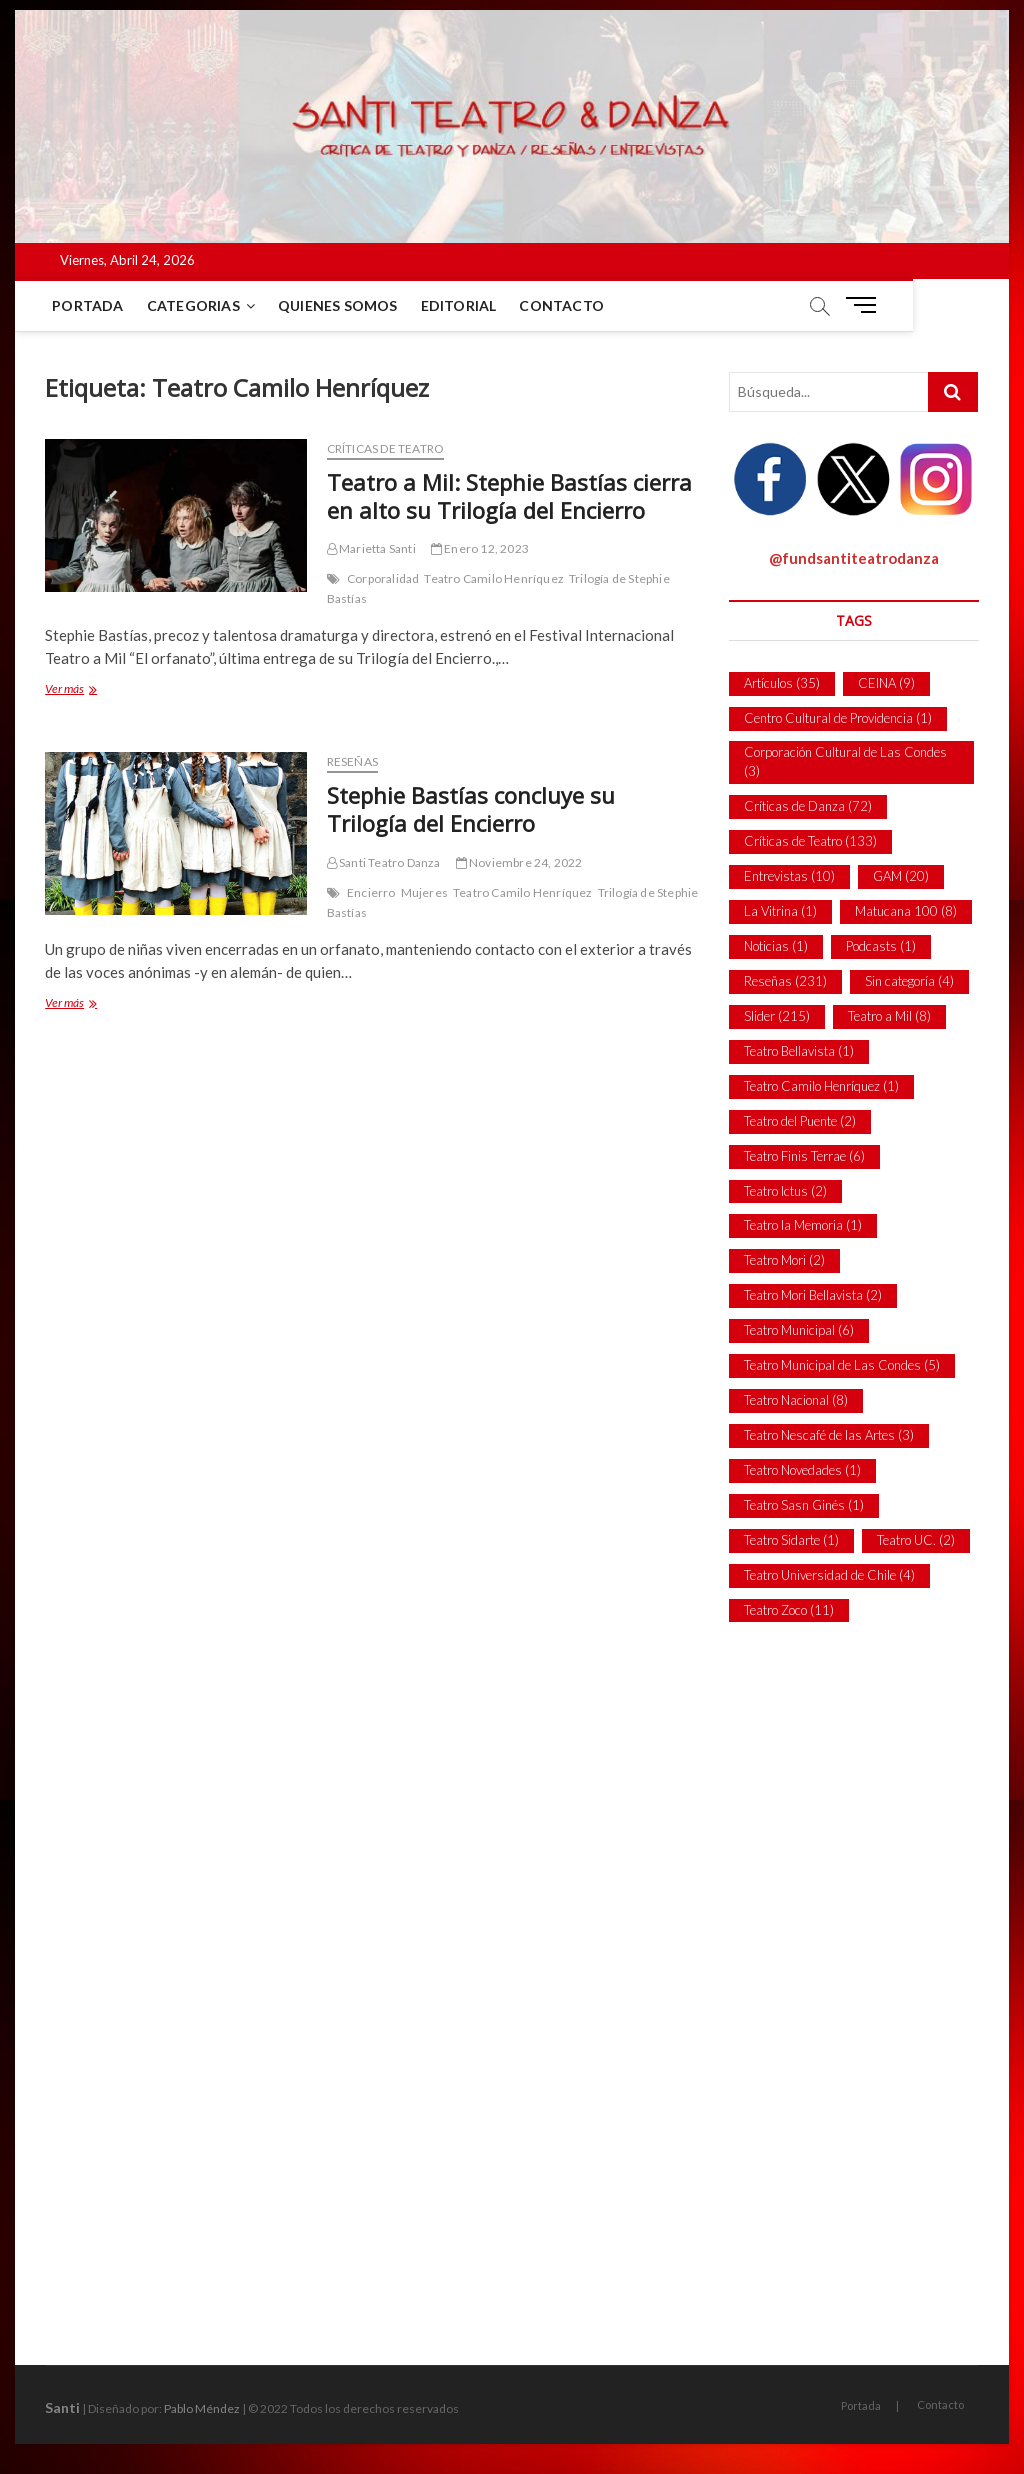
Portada (90, 305)
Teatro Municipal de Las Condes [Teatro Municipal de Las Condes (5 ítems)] (842, 1365)
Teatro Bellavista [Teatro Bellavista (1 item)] (799, 1051)
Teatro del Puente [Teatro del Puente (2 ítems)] (800, 1121)
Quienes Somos (341, 305)
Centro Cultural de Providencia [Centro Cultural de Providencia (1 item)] (838, 718)
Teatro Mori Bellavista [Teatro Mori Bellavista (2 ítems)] (813, 1295)
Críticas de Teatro (386, 448)
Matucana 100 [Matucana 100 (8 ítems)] (906, 911)
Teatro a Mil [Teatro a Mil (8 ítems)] (889, 1016)
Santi (62, 2407)
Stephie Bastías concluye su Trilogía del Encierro (471, 809)
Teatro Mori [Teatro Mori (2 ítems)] (784, 1260)
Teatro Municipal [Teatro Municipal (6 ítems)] (799, 1330)
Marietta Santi (371, 548)
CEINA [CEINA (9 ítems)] (886, 683)
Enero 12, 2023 (480, 548)
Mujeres (424, 892)
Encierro (371, 892)
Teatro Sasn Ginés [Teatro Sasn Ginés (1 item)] (804, 1505)
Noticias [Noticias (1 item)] (776, 946)
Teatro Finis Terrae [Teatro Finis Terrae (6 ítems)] (804, 1156)
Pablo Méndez (202, 2408)
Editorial (461, 305)
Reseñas (352, 761)
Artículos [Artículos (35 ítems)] (782, 683)
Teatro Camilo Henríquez (494, 578)
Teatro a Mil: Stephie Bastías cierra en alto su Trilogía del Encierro (509, 496)
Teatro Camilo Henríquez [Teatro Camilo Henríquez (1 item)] (821, 1086)
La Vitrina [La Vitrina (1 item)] (780, 911)
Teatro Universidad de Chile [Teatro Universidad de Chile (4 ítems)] (829, 1575)
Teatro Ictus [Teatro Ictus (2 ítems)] (785, 1191)
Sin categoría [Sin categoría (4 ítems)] (909, 981)
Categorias (196, 305)
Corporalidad (383, 578)
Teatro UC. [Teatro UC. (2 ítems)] (916, 1540)
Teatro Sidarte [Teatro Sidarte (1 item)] (791, 1540)
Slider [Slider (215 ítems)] (777, 1016)
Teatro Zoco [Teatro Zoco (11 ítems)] (789, 1610)
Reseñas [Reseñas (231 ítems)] (785, 981)
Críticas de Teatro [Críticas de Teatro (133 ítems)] (810, 841)
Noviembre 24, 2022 (519, 862)
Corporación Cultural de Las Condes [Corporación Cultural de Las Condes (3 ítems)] (845, 762)
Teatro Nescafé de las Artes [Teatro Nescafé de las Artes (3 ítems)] (829, 1435)
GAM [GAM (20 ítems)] (901, 876)
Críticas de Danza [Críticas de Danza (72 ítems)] (808, 806)
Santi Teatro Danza (384, 862)
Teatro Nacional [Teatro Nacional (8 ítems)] (796, 1400)
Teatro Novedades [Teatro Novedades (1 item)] (802, 1470)
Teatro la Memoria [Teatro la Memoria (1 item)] (803, 1225)
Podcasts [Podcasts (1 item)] (881, 946)
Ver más (84, 690)
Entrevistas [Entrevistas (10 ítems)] (789, 876)
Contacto (564, 305)
